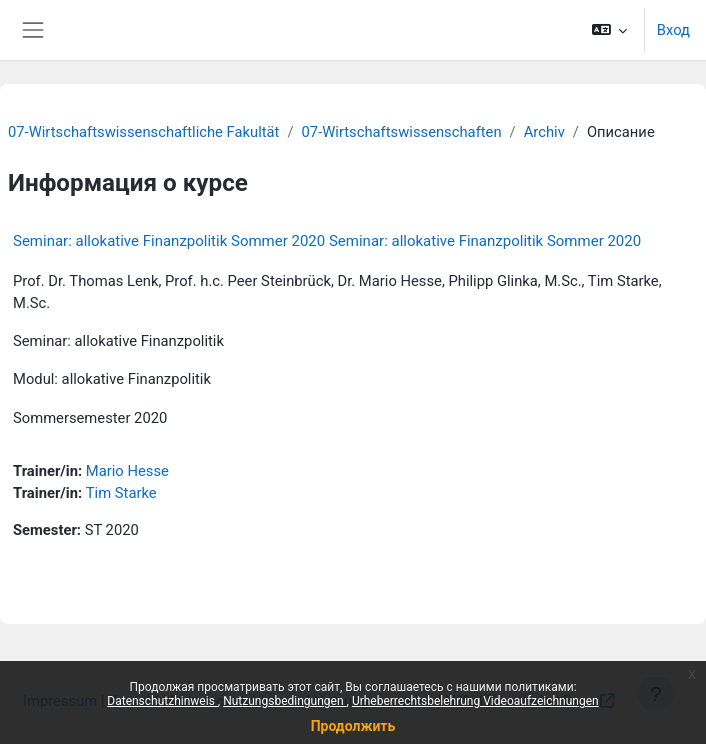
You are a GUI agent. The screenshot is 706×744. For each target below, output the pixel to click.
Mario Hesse (127, 471)
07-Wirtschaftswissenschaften (402, 132)
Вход (673, 30)
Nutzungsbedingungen (284, 701)
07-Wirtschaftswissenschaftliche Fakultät (143, 132)
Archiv (544, 132)
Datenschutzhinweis (162, 701)
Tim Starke (121, 493)
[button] (608, 30)
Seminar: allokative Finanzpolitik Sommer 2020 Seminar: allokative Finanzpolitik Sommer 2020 (327, 241)
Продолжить (353, 726)
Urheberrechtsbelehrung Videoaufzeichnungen (475, 701)
